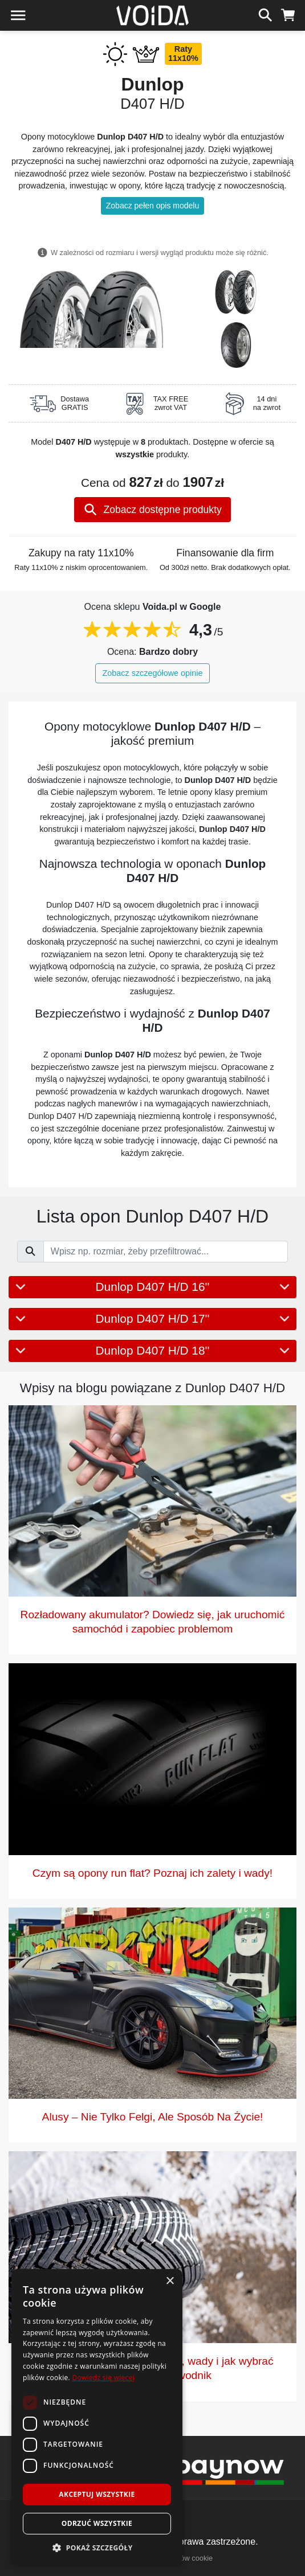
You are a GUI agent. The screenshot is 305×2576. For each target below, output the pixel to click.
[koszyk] (288, 14)
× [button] (169, 2281)
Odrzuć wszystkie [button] (97, 2523)
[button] (97, 2547)
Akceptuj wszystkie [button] (97, 2494)
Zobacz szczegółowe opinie (153, 673)
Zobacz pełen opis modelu (152, 205)
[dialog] (96, 2417)
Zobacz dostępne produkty (152, 509)
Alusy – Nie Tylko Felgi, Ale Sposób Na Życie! (152, 2117)
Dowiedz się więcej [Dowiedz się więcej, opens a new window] (103, 2377)
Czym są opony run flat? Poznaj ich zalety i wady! (152, 1873)
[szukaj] (265, 14)
